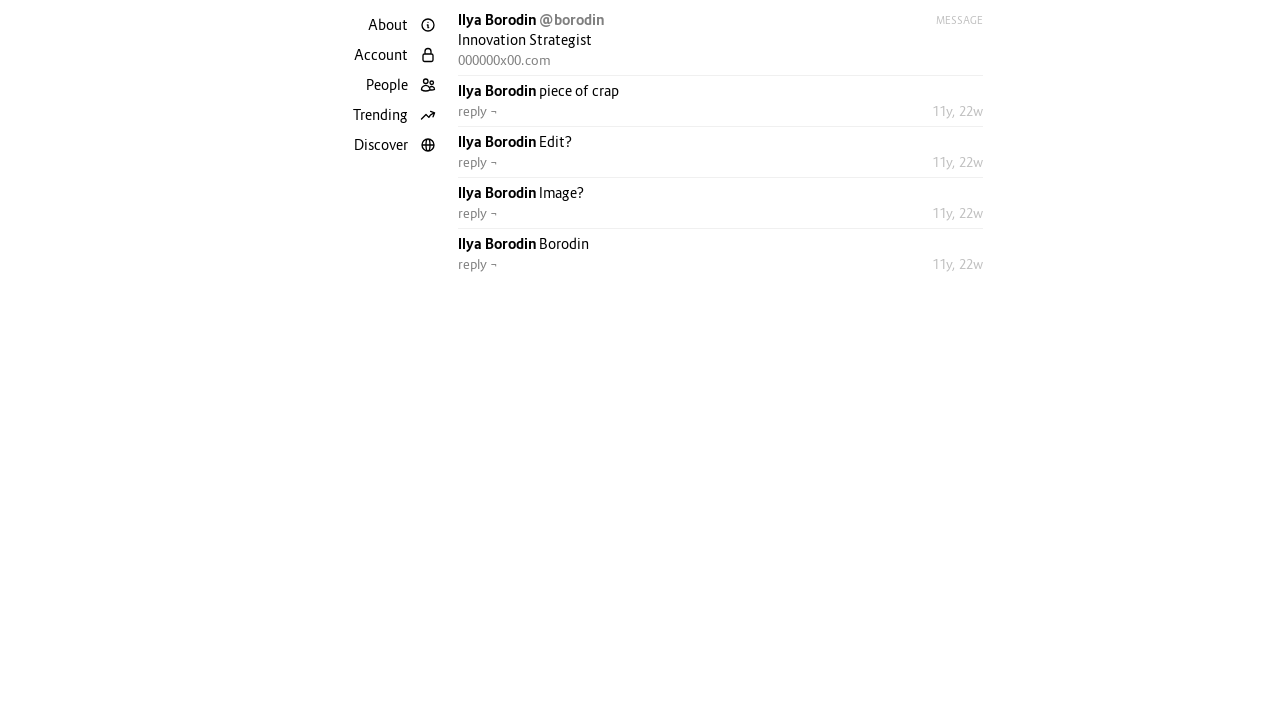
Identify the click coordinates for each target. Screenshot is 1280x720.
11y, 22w (957, 111)
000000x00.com (504, 60)
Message (959, 20)
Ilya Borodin (498, 19)
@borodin (571, 19)
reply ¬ (478, 111)
